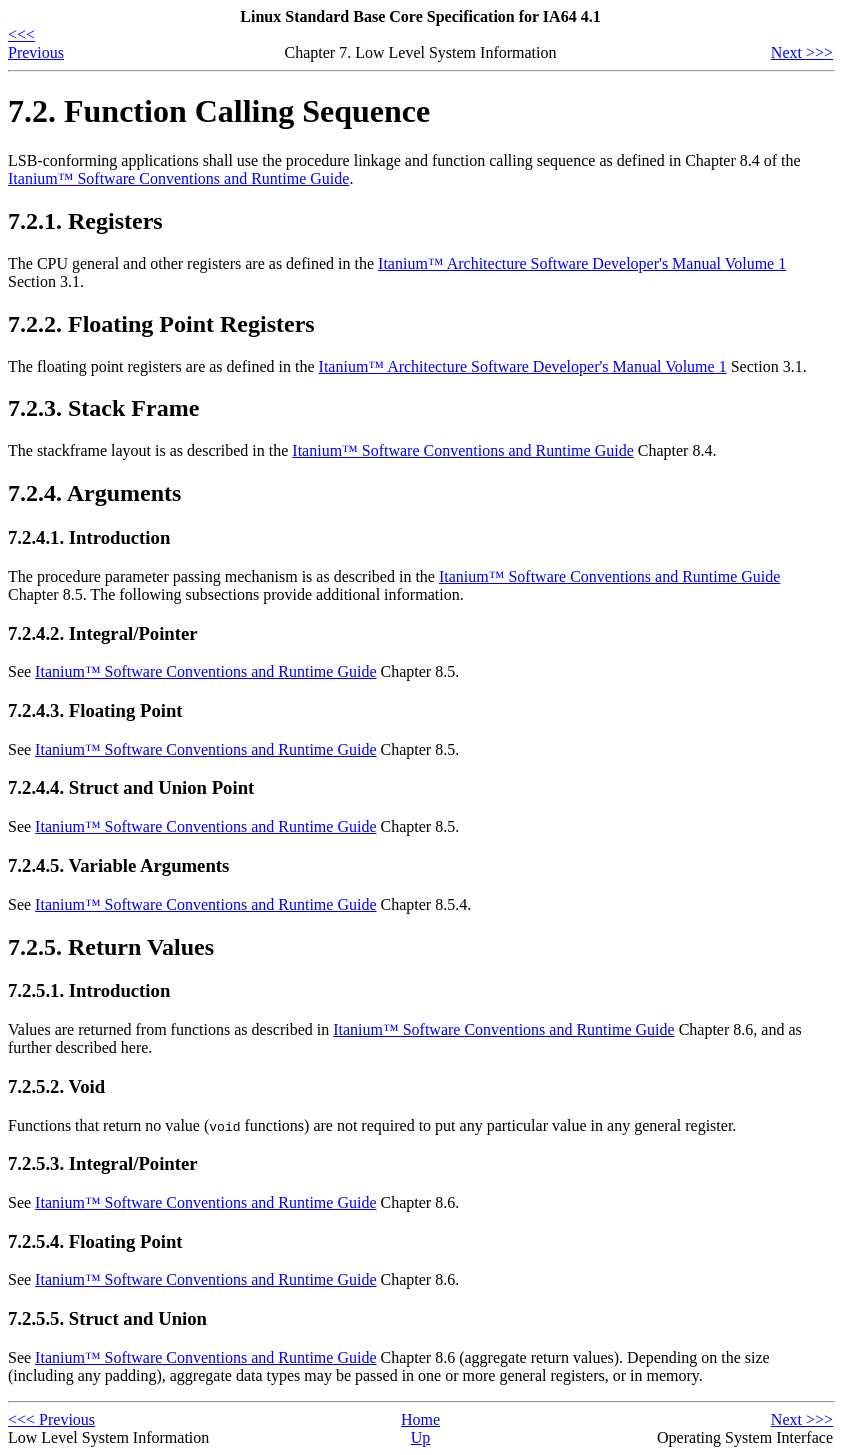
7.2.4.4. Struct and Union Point (131, 787)
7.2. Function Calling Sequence (219, 111)
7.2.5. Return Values (111, 947)
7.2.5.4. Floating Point (95, 1241)
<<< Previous (36, 43)
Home (420, 1419)
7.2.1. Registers (85, 221)
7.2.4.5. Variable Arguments (118, 865)
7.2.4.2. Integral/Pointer (103, 633)
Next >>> (802, 52)
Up (421, 1437)
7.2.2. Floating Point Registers (161, 324)
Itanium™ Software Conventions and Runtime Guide (178, 178)
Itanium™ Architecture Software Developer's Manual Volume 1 (582, 263)
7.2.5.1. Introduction (89, 990)
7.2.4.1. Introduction (89, 537)
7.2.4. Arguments (94, 493)
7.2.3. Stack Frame (103, 408)
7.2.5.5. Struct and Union (107, 1318)
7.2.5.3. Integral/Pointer (103, 1163)
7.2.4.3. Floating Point (95, 710)
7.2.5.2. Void (56, 1086)
